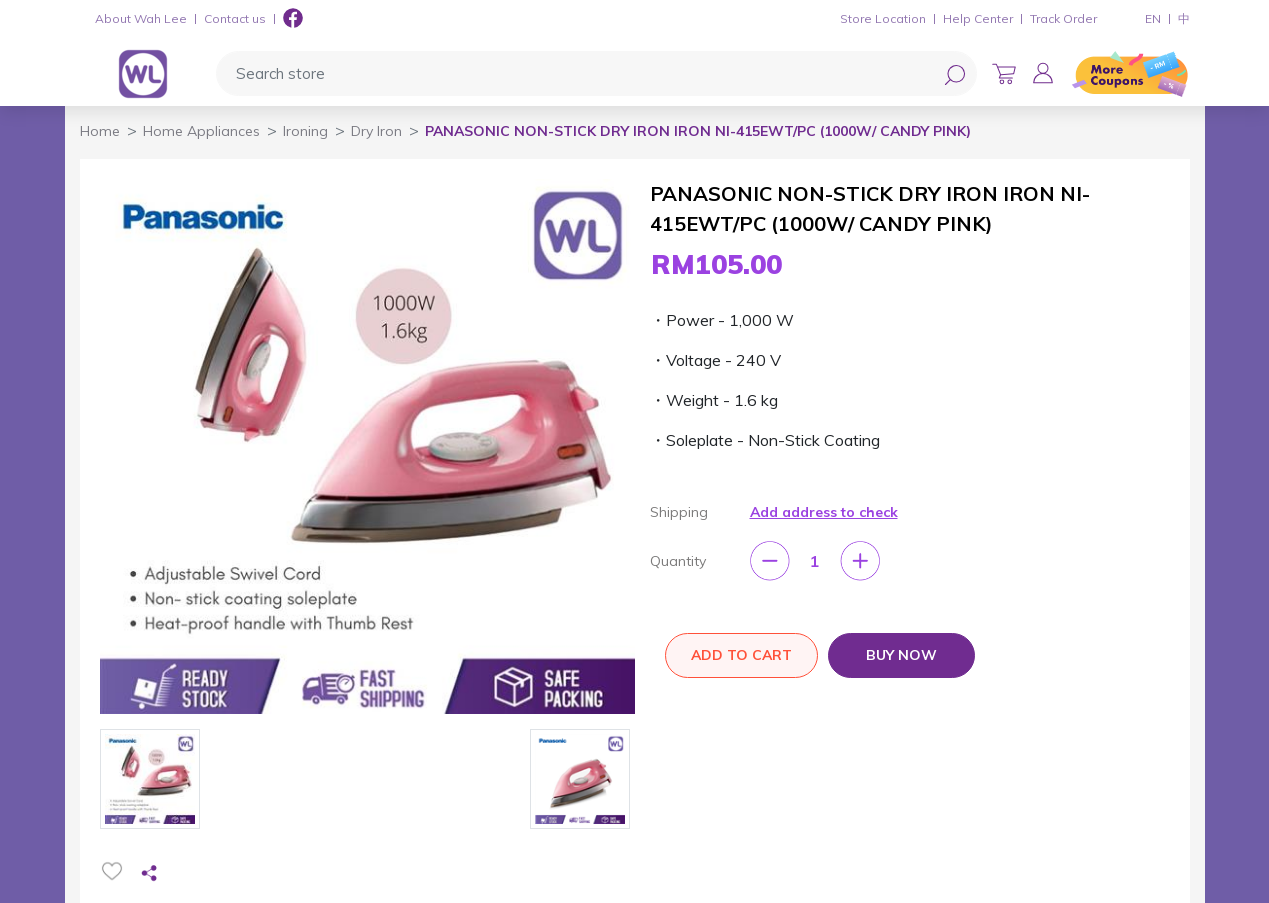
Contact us (235, 18)
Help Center (978, 18)
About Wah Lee (141, 18)
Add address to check (824, 512)
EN (1153, 18)
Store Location (883, 18)
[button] (1043, 73)
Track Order (1063, 18)
